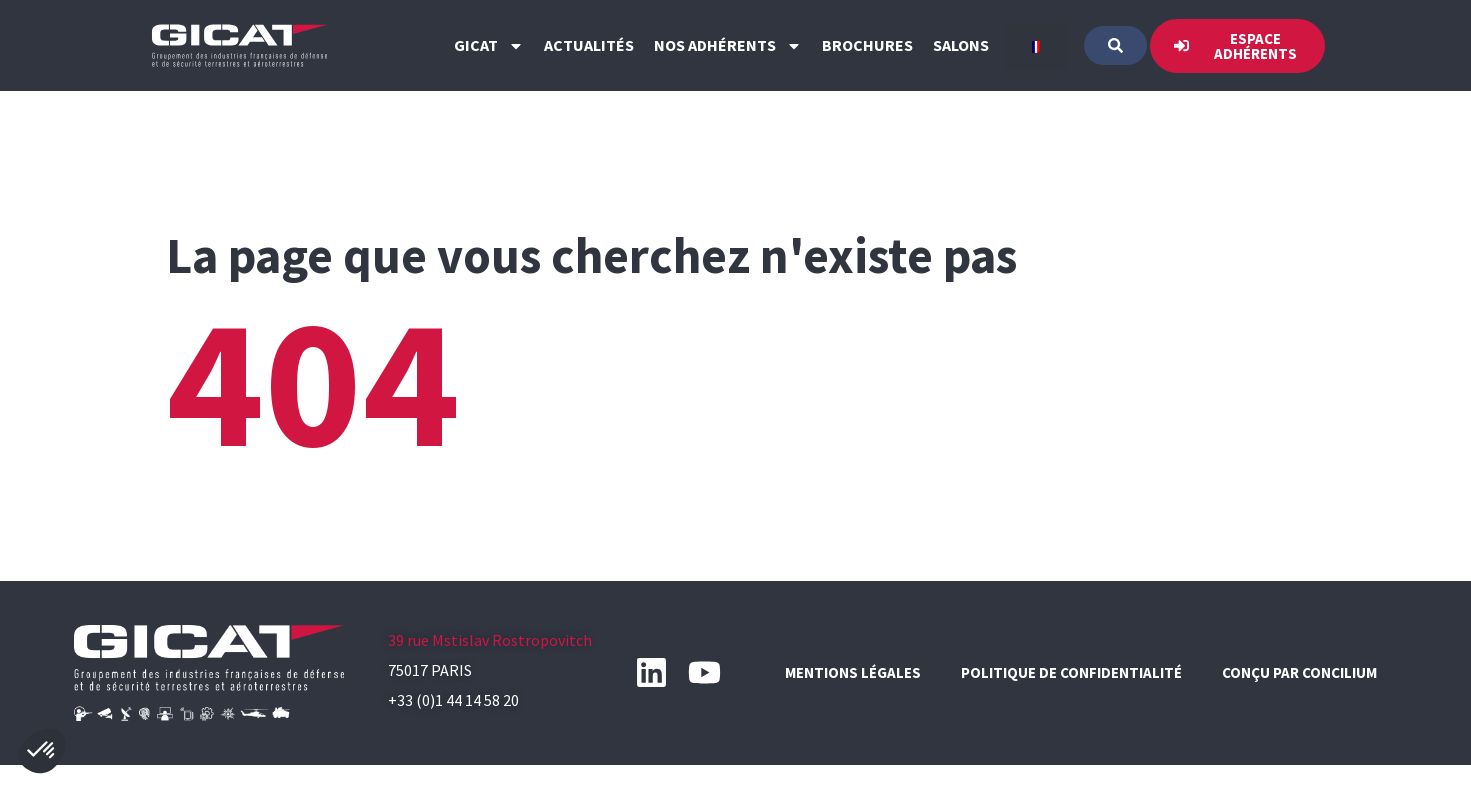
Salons (961, 45)
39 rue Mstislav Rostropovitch (490, 640)
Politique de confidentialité (1071, 672)
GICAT (489, 46)
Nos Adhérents (728, 46)
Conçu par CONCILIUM (1299, 672)
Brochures (867, 45)
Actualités (589, 45)
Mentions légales (853, 672)
